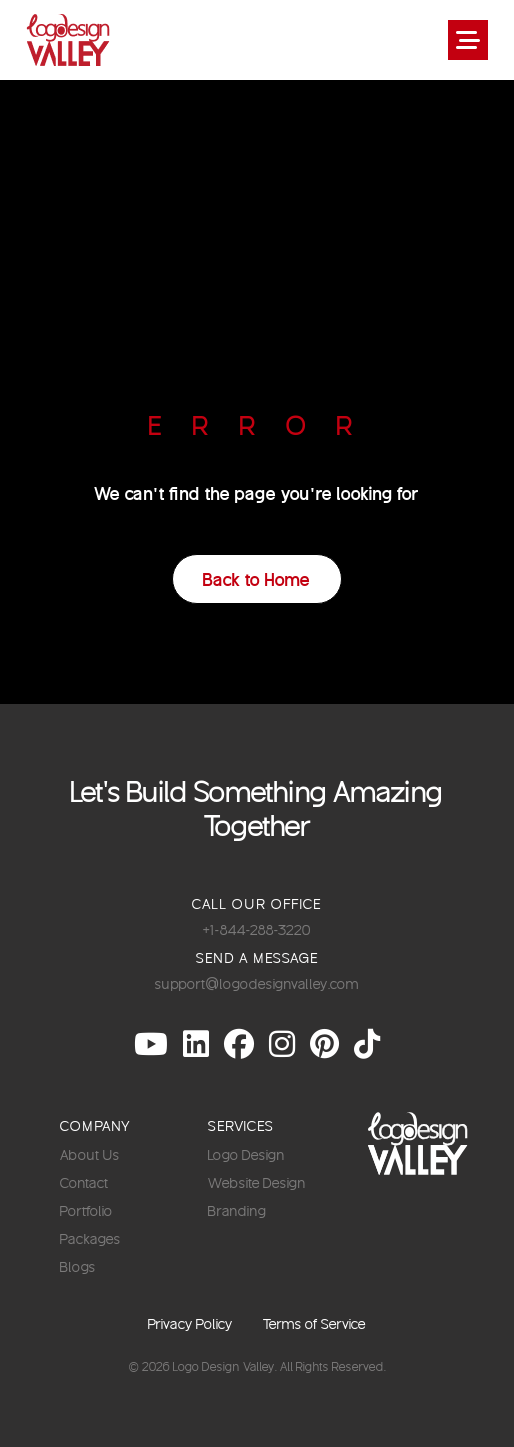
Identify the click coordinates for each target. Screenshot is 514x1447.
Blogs (78, 1266)
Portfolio (86, 1210)
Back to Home (257, 578)
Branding (237, 1210)
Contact (84, 1182)
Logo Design (246, 1154)
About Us (90, 1154)
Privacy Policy (190, 1323)
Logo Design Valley (224, 1366)
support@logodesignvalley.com (257, 983)
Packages (90, 1238)
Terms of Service (314, 1323)
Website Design (257, 1182)
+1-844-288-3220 (257, 929)
